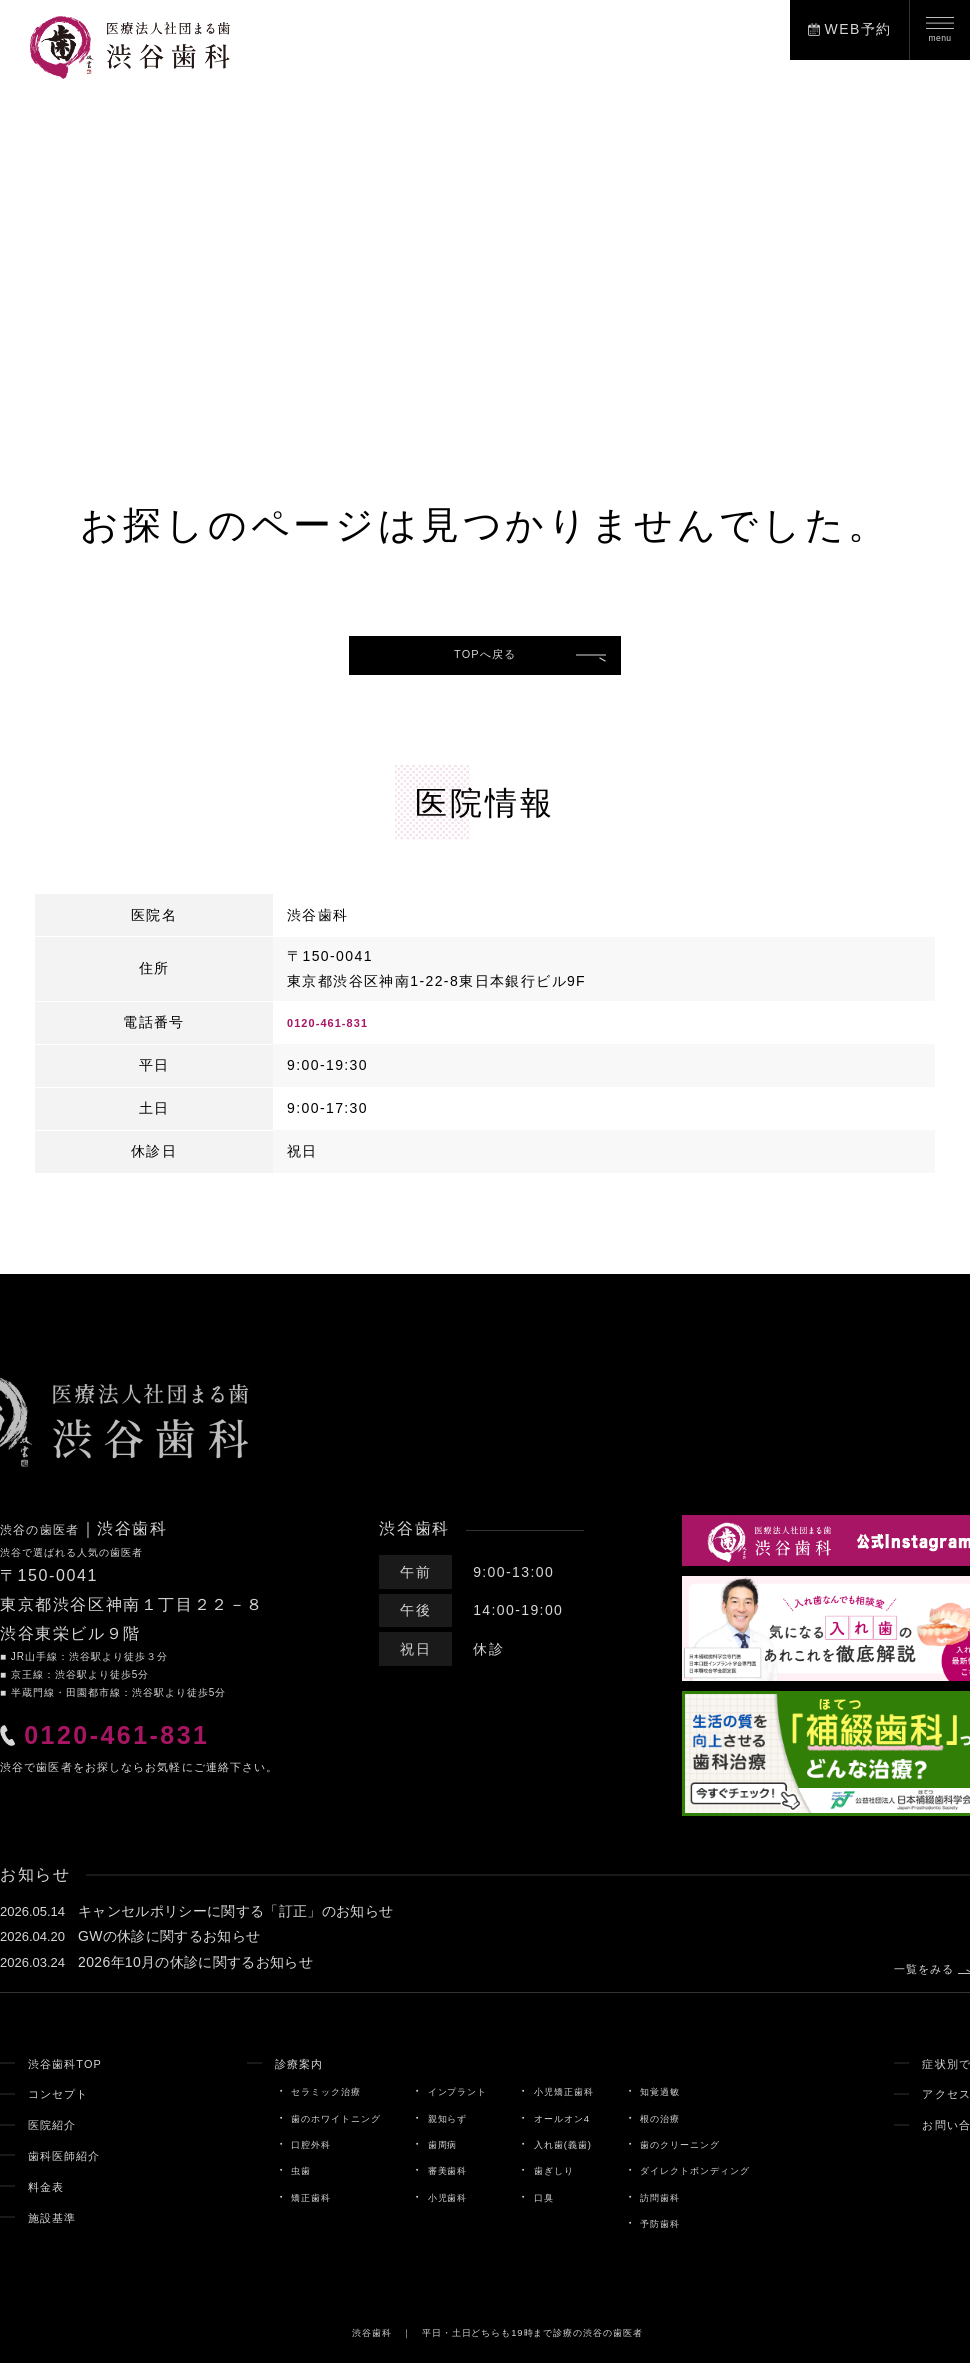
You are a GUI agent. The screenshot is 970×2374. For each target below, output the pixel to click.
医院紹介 (59, 2135)
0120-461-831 (339, 1033)
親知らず (431, 2129)
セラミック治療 (285, 2102)
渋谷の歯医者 (53, 1539)
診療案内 (254, 2074)
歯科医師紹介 (74, 2166)
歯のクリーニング (710, 2155)
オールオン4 (568, 2129)
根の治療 (683, 2129)
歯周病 (425, 2155)
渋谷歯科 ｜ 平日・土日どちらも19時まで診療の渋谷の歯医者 (497, 2343)
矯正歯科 (265, 2208)
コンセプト (66, 2104)
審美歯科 (431, 2182)
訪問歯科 (683, 2208)
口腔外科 (265, 2155)
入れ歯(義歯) (569, 2155)
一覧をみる (904, 1974)
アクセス (934, 2104)
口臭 (544, 2208)
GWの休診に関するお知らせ (170, 1947)
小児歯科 (431, 2208)
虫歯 (252, 2182)
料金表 (51, 2197)
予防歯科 (683, 2234)
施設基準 (59, 2228)
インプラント (444, 2102)
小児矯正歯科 (570, 2102)
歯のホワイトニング (298, 2129)
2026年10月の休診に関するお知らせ (196, 1973)
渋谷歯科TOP (75, 2074)
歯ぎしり (557, 2182)
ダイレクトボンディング (729, 2182)
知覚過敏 (683, 2102)
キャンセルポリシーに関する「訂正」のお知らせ (236, 1922)
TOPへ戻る (485, 660)
